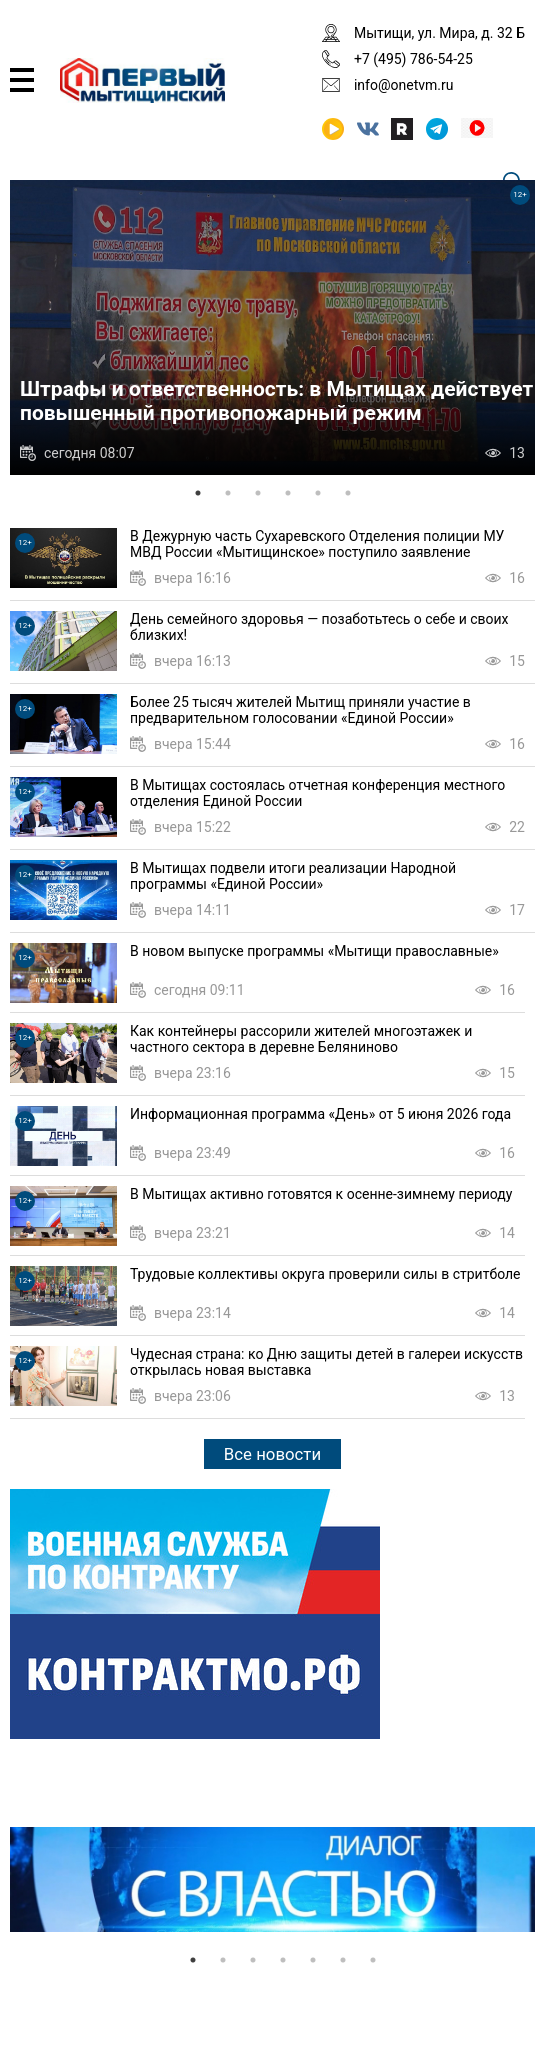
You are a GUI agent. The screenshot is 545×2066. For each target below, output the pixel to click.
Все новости (272, 1454)
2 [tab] (228, 493)
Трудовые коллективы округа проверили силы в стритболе (325, 1274)
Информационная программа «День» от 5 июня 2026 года (320, 1114)
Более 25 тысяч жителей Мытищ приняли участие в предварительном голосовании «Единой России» (300, 710)
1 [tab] (198, 493)
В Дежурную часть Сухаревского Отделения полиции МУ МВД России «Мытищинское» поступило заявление (317, 544)
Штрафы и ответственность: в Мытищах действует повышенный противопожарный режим (276, 401)
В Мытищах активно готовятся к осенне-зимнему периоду (321, 1194)
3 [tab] (258, 493)
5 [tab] (318, 493)
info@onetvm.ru (404, 85)
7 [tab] (373, 1960)
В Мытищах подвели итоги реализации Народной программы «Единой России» (293, 876)
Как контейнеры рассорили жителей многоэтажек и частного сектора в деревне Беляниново (301, 1039)
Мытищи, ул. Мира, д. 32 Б (439, 33)
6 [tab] (348, 493)
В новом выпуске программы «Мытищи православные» (314, 951)
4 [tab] (288, 493)
